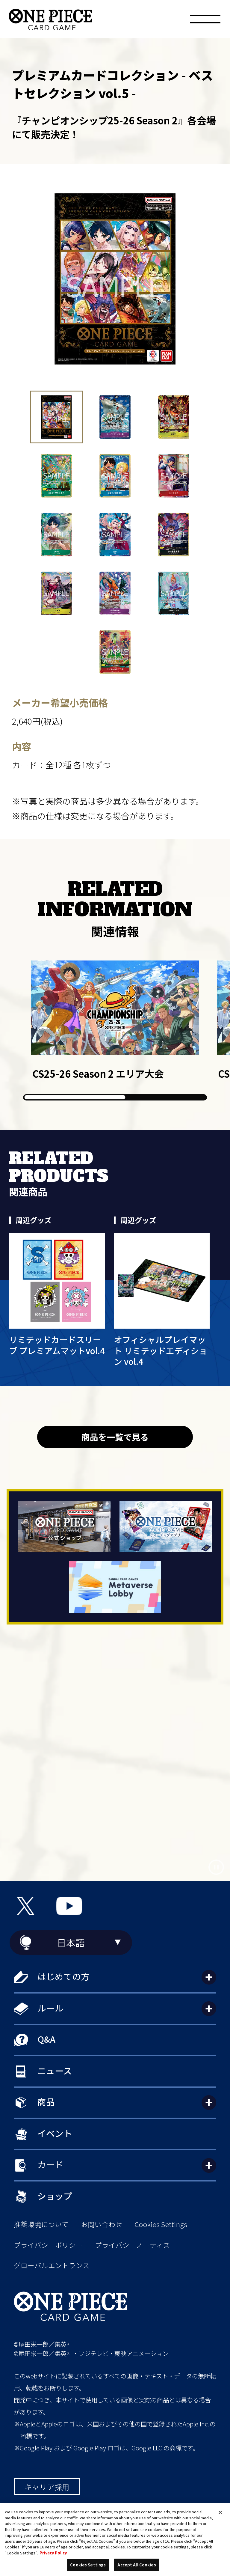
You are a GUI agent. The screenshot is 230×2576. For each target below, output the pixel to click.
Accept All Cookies (136, 2565)
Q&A (46, 2039)
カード (50, 2164)
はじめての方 (63, 1976)
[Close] (220, 2512)
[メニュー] (205, 21)
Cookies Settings (160, 2224)
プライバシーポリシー (48, 2245)
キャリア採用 (47, 2486)
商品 (46, 2101)
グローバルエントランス (52, 2265)
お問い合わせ (101, 2224)
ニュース (54, 2070)
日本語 (71, 1942)
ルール (50, 2008)
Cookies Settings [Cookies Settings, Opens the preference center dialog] (88, 2565)
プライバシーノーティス (132, 2245)
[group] (115, 1020)
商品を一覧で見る (115, 1437)
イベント (54, 2133)
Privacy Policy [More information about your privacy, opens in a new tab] (53, 2553)
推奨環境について (41, 2224)
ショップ (54, 2196)
